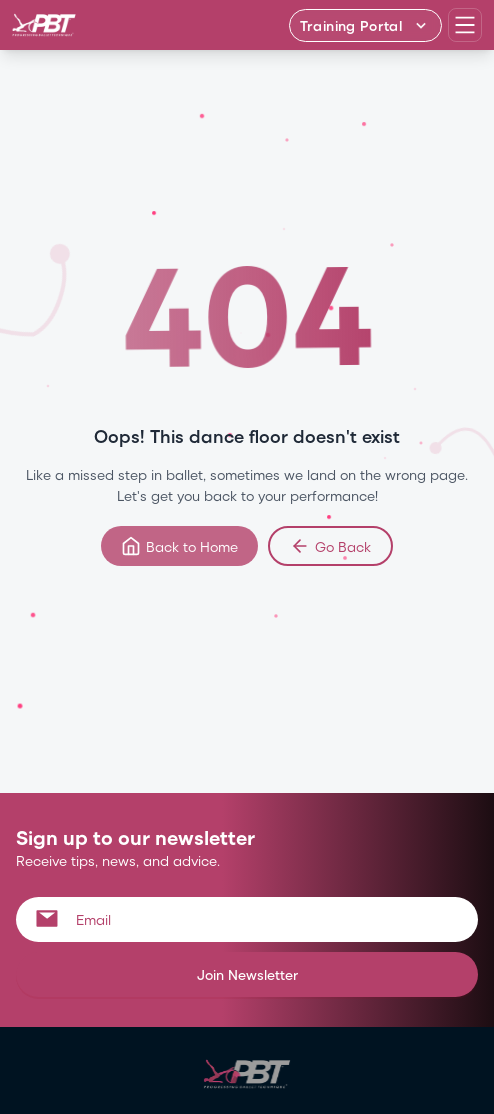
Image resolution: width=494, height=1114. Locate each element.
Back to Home (179, 546)
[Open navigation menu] (465, 25)
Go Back (330, 546)
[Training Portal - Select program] (365, 25)
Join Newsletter (247, 974)
